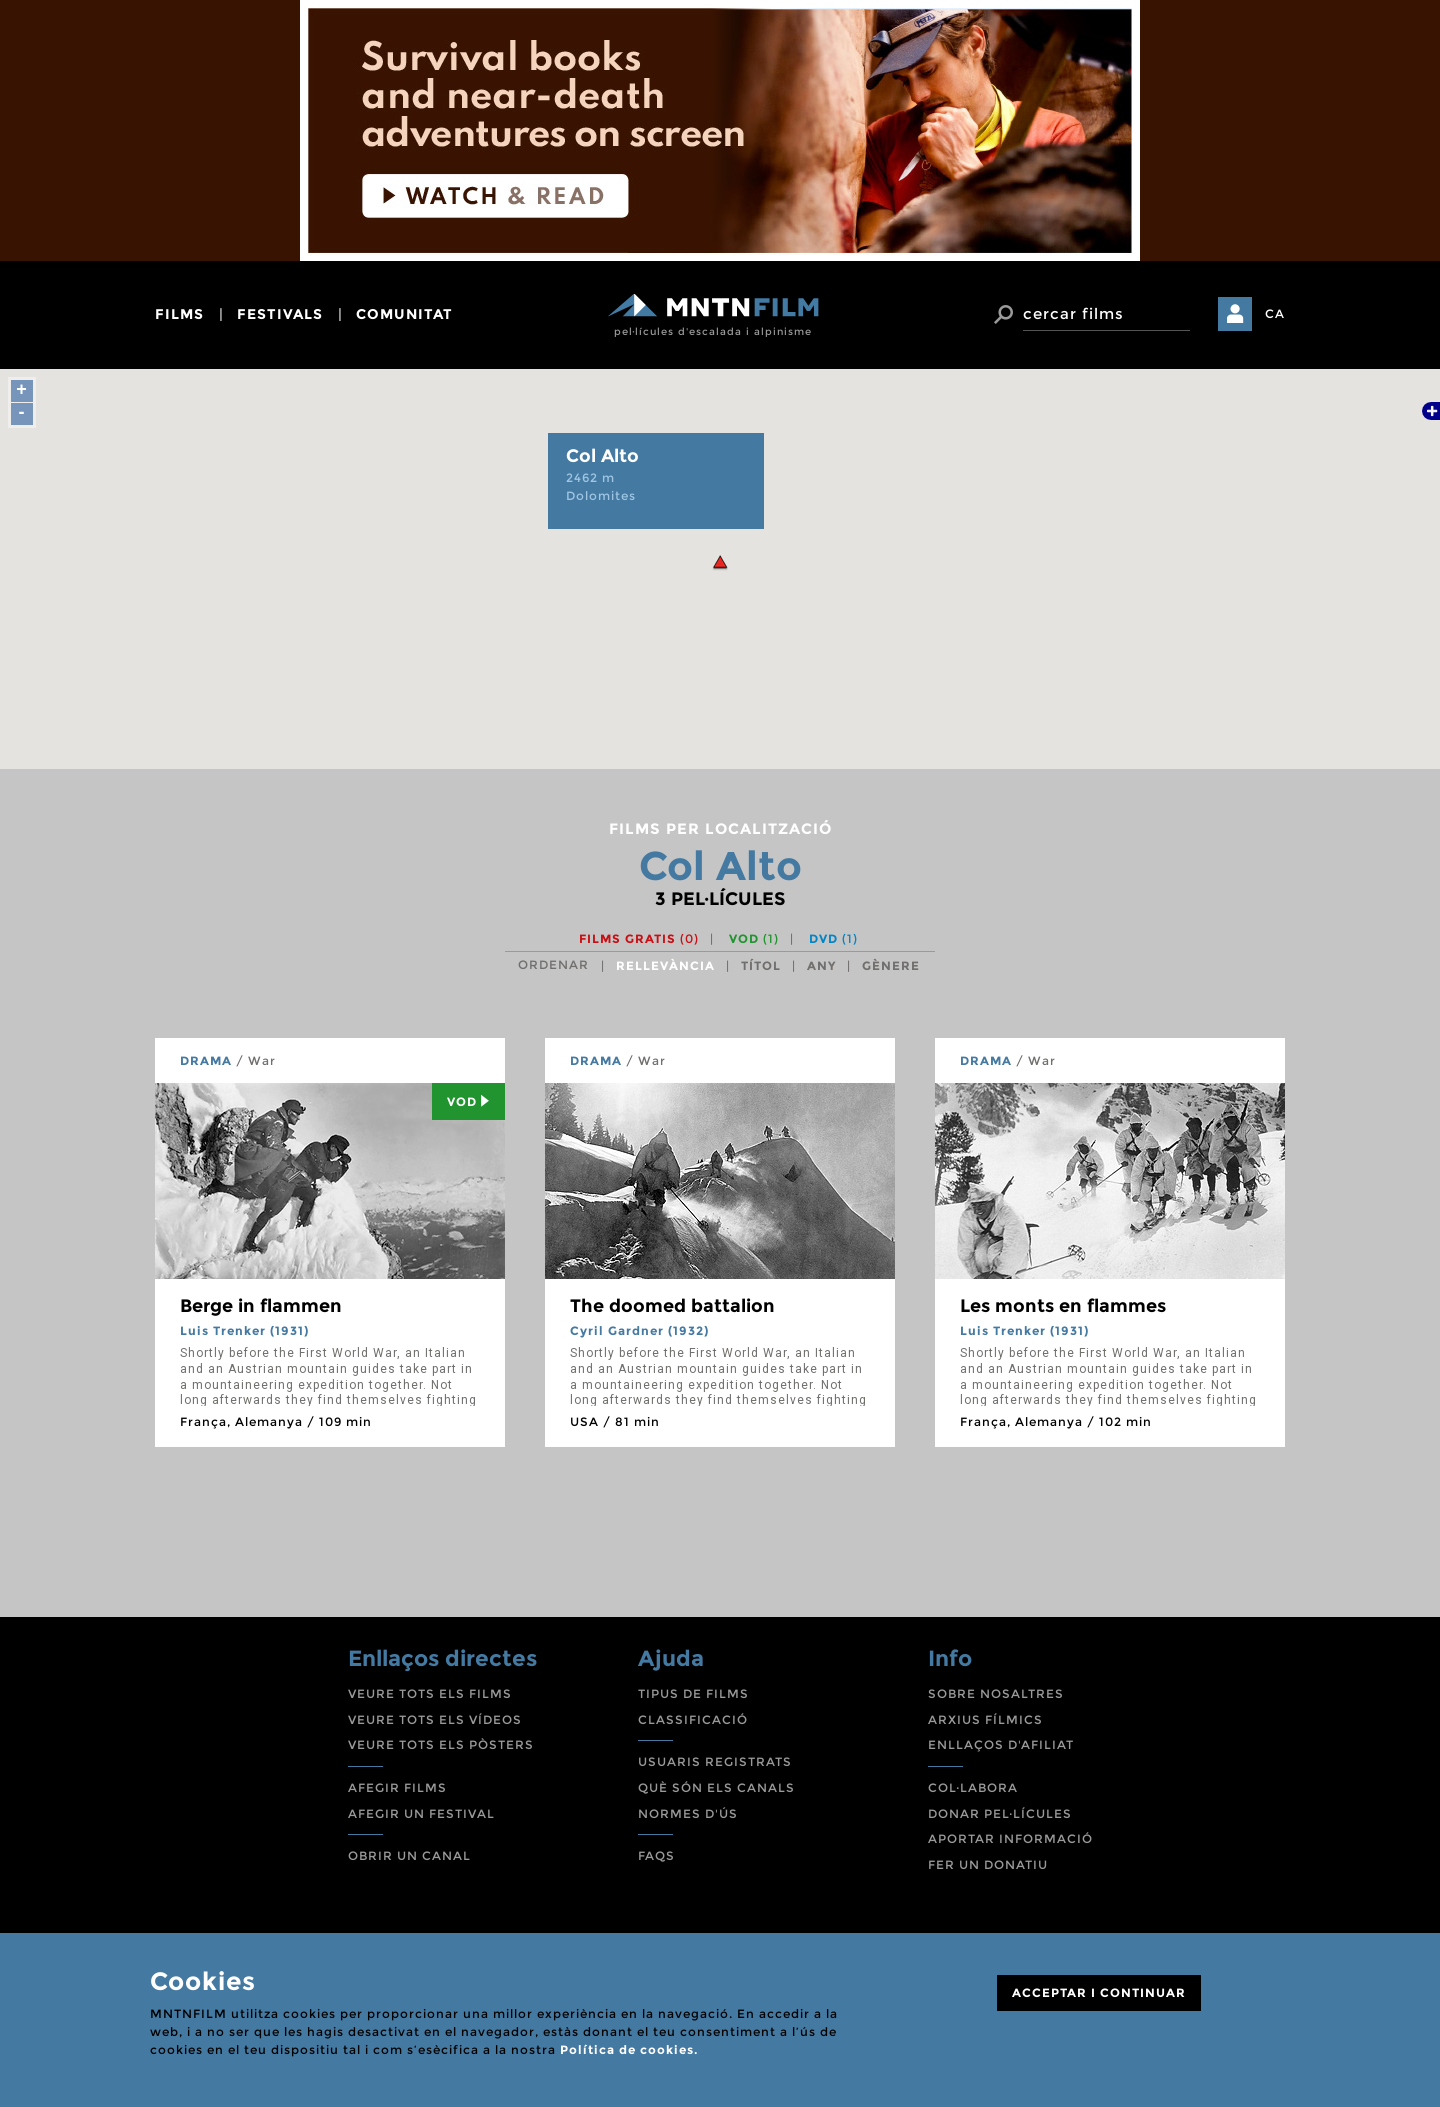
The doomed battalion (672, 1306)
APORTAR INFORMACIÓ (1010, 1838)
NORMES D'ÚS (688, 1813)
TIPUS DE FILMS (693, 1693)
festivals (280, 314)
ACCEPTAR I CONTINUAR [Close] (1099, 1992)
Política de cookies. (629, 2049)
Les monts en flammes (1063, 1306)
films (179, 314)
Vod (468, 1101)
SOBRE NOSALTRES (996, 1693)
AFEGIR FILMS (397, 1787)
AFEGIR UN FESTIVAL (421, 1813)
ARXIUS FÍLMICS (985, 1719)
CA (1275, 313)
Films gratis (639, 938)
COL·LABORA (973, 1787)
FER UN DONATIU (988, 1864)
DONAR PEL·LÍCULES (1000, 1813)
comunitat (404, 314)
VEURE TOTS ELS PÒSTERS (441, 1744)
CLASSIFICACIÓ (693, 1719)
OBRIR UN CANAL (409, 1855)
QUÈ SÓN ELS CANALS (716, 1787)
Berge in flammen (261, 1306)
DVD (833, 938)
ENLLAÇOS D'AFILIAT (1001, 1744)
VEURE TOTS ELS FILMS (430, 1693)
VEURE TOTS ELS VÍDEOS (435, 1719)
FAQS (656, 1855)
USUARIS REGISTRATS (715, 1761)
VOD (754, 938)
